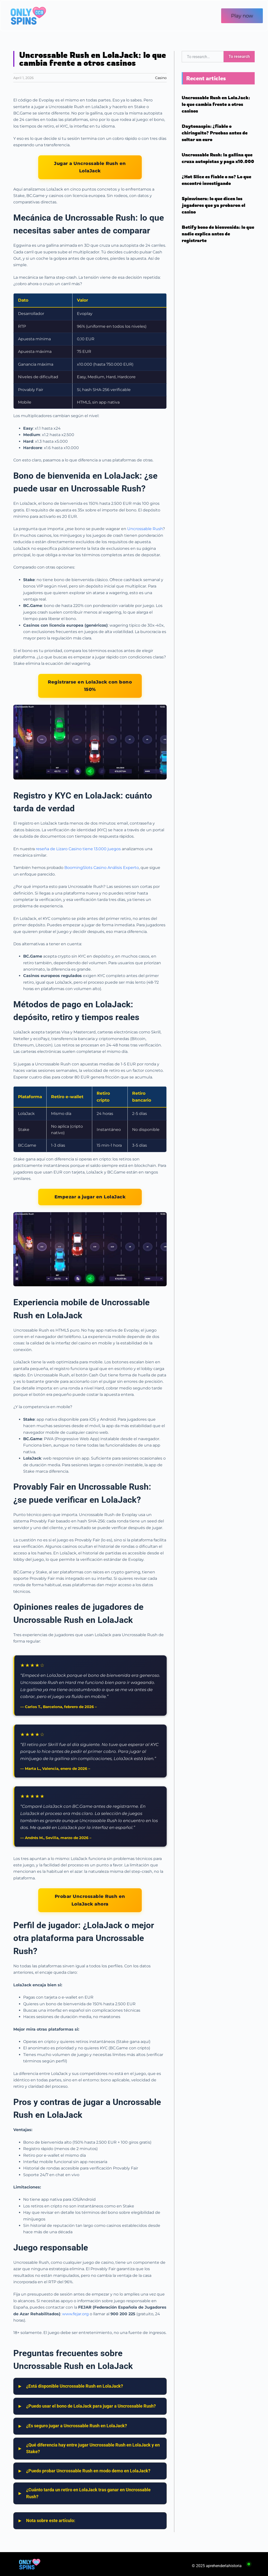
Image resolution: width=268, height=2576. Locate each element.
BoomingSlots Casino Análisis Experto (101, 867)
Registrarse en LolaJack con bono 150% (90, 685)
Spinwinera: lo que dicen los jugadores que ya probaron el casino (213, 205)
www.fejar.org (75, 2314)
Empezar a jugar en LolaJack (90, 1197)
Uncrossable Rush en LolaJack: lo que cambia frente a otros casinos (216, 104)
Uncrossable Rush (145, 528)
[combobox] (203, 56)
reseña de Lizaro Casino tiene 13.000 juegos (78, 849)
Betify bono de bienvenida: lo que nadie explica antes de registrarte (218, 233)
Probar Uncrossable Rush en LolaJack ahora (90, 1900)
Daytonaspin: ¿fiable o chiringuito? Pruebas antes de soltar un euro (215, 132)
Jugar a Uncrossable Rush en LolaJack (90, 167)
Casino (161, 78)
